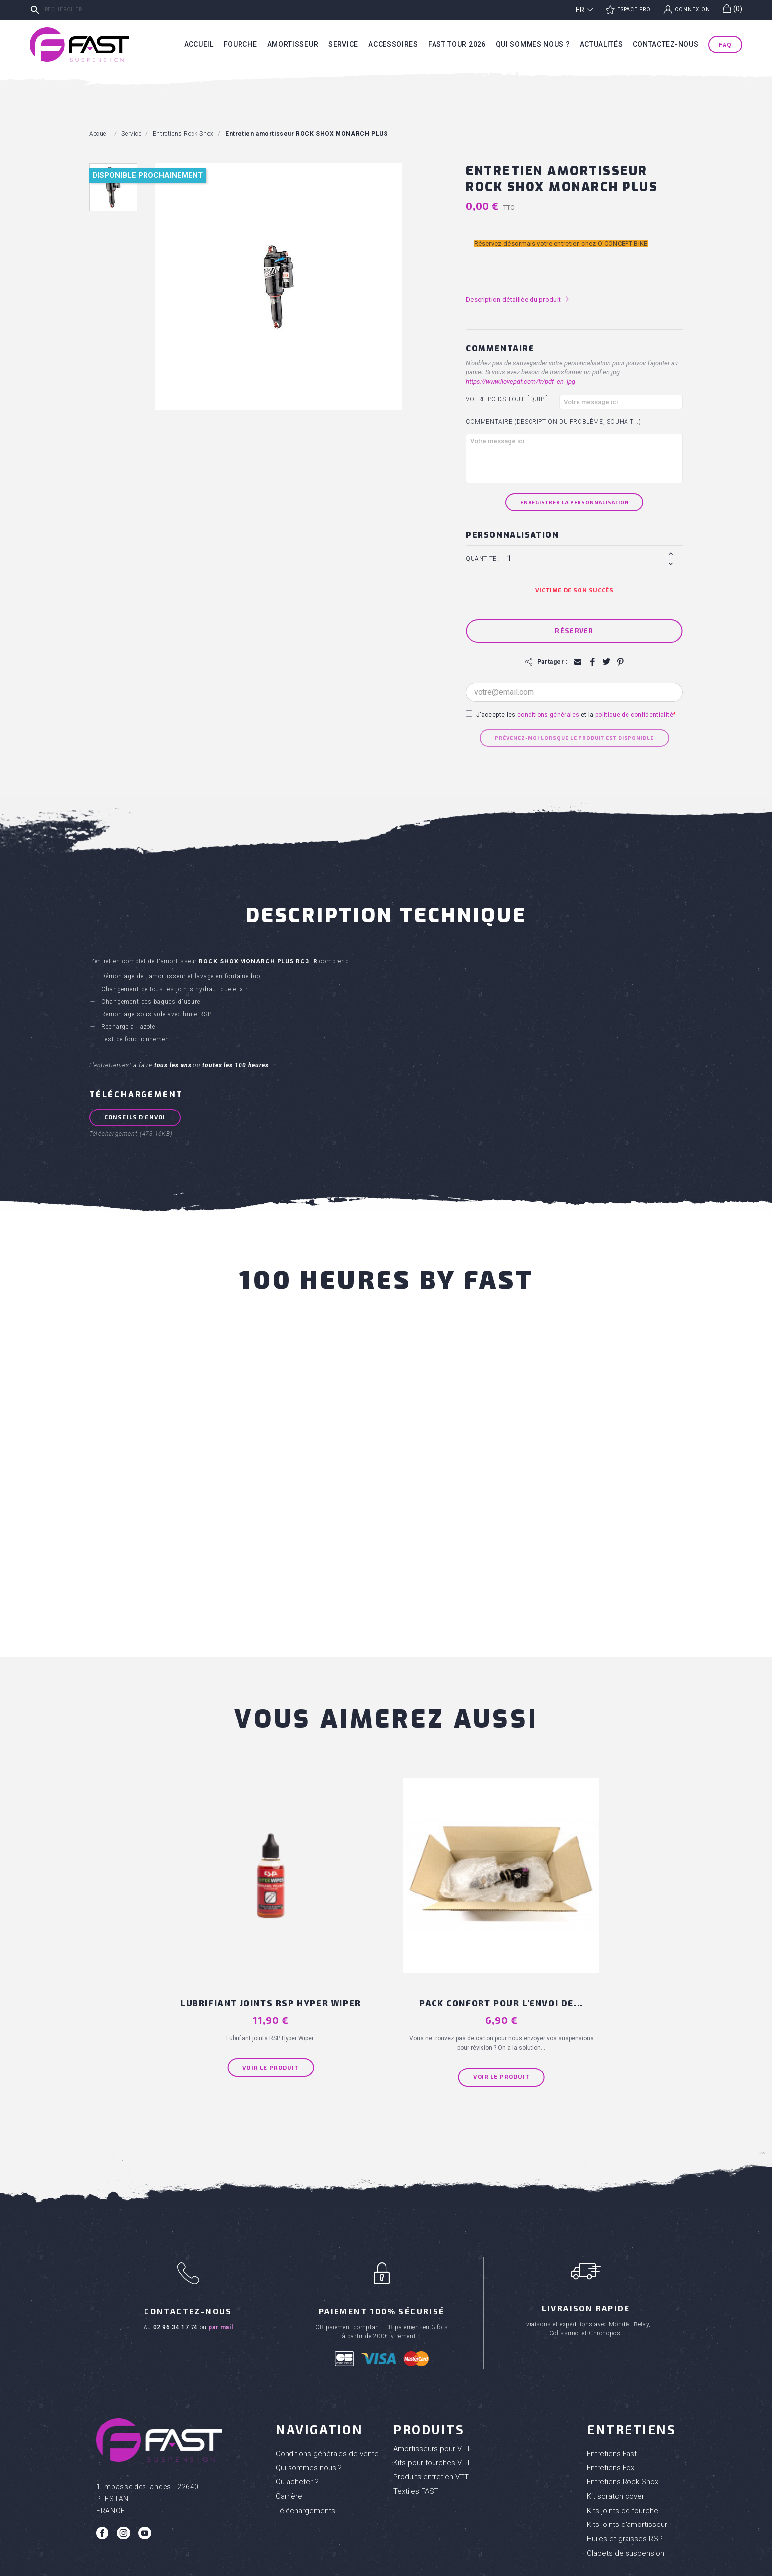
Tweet (605, 661)
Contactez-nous (666, 44)
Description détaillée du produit (518, 299)
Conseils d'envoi (137, 1117)
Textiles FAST (415, 2422)
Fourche (240, 44)
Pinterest (619, 661)
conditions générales (548, 714)
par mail (220, 2258)
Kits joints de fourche (622, 2441)
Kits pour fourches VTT (432, 2394)
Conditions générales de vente (327, 2384)
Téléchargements (305, 2441)
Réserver (574, 631)
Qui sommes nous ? (533, 44)
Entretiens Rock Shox (622, 2413)
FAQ (725, 44)
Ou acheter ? (297, 2413)
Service (343, 44)
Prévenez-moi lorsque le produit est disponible (574, 738)
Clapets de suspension (625, 2484)
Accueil (199, 44)
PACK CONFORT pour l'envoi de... (459, 1919)
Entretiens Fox (610, 2399)
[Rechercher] (101, 10)
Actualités (601, 44)
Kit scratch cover (615, 2427)
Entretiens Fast (612, 2384)
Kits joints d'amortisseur (627, 2456)
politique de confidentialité (634, 714)
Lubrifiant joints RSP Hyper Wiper (312, 1919)
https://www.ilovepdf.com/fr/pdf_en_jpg (520, 381)
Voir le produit (312, 1989)
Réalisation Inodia (368, 2566)
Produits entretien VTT (431, 2408)
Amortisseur (293, 44)
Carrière (289, 2427)
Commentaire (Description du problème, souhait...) (553, 421)
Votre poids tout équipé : (509, 399)
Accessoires (393, 44)
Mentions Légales (421, 2566)
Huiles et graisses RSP (625, 2470)
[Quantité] (586, 558)
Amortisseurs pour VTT (432, 2379)
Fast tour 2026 (457, 44)
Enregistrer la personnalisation (574, 502)
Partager (592, 661)
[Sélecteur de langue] (584, 10)
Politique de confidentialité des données (504, 2566)
